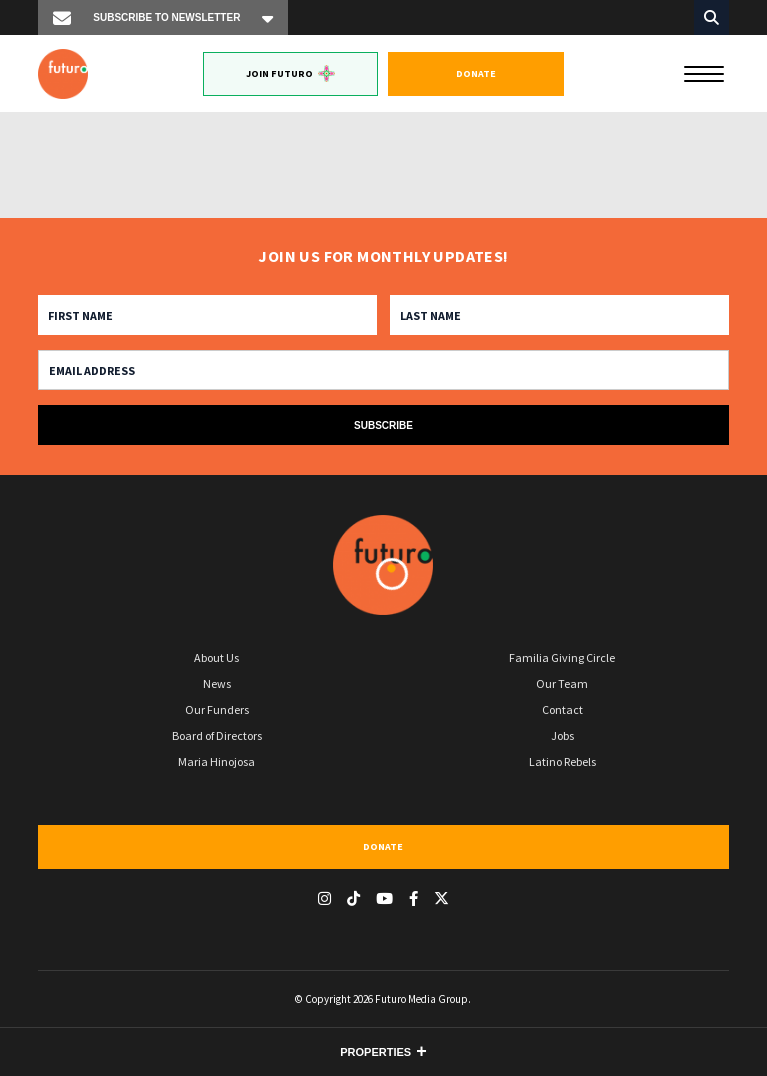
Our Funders (217, 709)
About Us (216, 657)
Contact (562, 709)
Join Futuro (290, 73)
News (217, 683)
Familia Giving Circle (562, 657)
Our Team (562, 683)
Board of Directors (217, 735)
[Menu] (704, 72)
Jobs (562, 735)
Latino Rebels (562, 761)
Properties (375, 1052)
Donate (476, 73)
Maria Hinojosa (216, 761)
